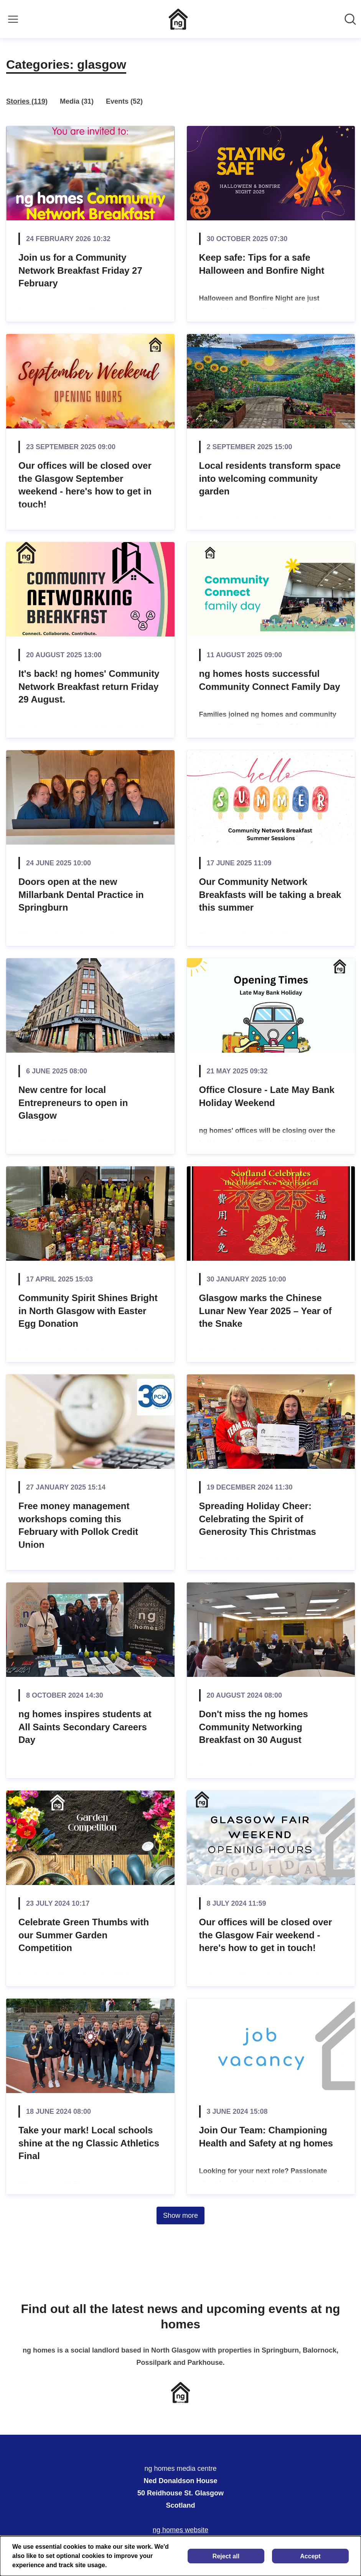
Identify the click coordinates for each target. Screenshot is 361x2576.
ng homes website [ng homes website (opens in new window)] (180, 2530)
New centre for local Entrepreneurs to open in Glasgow (73, 1103)
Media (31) (77, 101)
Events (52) (124, 101)
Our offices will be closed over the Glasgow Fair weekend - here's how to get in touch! (265, 1935)
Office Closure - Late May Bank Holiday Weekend (267, 1096)
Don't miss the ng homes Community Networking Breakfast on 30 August (253, 1727)
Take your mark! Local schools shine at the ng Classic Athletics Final (88, 2143)
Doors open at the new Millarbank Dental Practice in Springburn (81, 894)
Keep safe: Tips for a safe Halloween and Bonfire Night (262, 264)
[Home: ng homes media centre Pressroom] (178, 19)
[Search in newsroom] (350, 19)
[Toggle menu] (13, 19)
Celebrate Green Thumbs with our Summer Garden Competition (83, 1935)
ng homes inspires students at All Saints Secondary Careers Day (85, 1727)
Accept (310, 2556)
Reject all (226, 2556)
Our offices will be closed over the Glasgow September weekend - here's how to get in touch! (85, 484)
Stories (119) (27, 101)
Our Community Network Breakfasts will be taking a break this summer (270, 894)
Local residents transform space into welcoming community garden (270, 478)
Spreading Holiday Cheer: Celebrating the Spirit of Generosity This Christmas (257, 1519)
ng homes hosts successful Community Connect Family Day (269, 680)
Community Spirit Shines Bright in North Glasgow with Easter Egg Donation (88, 1311)
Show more (180, 2215)
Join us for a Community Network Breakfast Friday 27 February (80, 270)
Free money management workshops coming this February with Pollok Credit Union (78, 1525)
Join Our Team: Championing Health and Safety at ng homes (266, 2136)
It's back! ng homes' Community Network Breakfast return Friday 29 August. (88, 686)
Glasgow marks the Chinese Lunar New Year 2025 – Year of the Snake (265, 1311)
